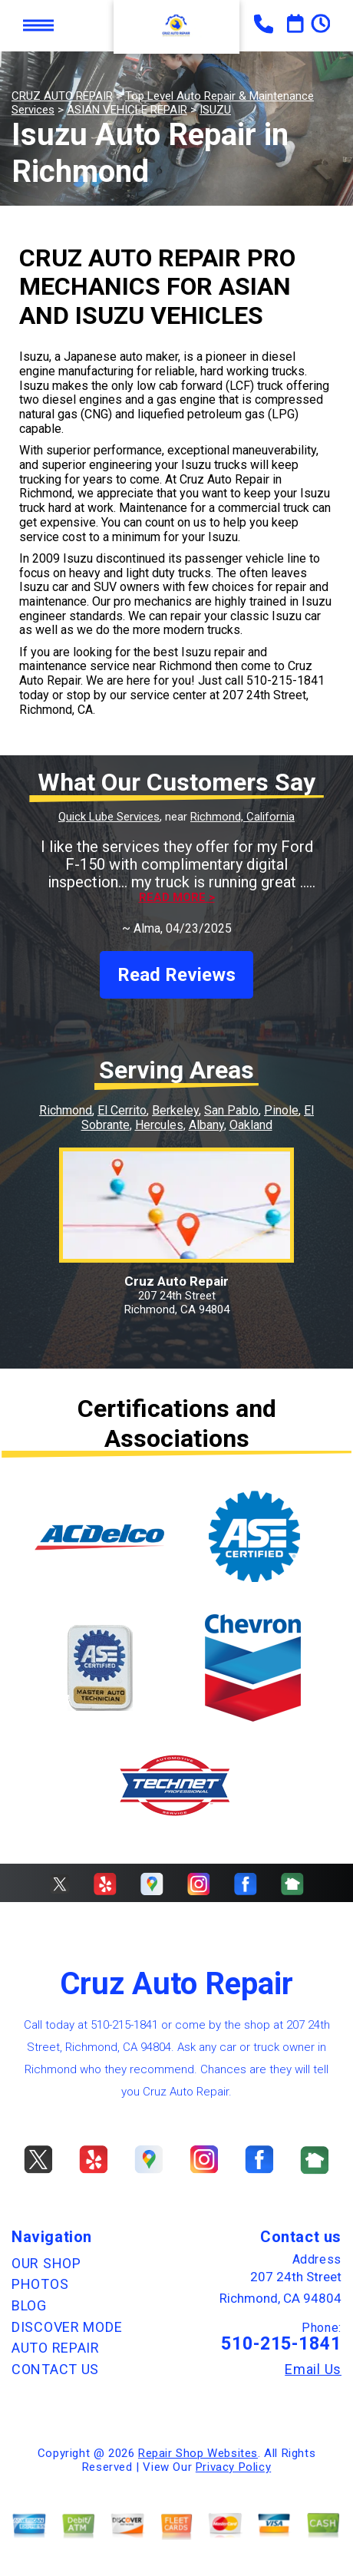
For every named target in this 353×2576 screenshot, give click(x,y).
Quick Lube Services (109, 817)
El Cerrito (122, 1110)
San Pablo (231, 1110)
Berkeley (175, 1110)
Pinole (281, 1110)
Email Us (313, 2369)
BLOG (29, 2305)
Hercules (159, 1125)
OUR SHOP (46, 2263)
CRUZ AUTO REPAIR (62, 96)
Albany (206, 1125)
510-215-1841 (285, 680)
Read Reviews (176, 975)
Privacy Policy (233, 2467)
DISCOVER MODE (67, 2327)
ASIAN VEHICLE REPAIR (127, 110)
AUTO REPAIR (56, 2348)
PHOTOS (40, 2284)
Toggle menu (38, 25)
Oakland (250, 1125)
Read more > (177, 897)
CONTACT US (55, 2369)
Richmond (65, 1110)
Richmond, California (242, 817)
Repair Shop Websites (198, 2453)
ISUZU (215, 110)
